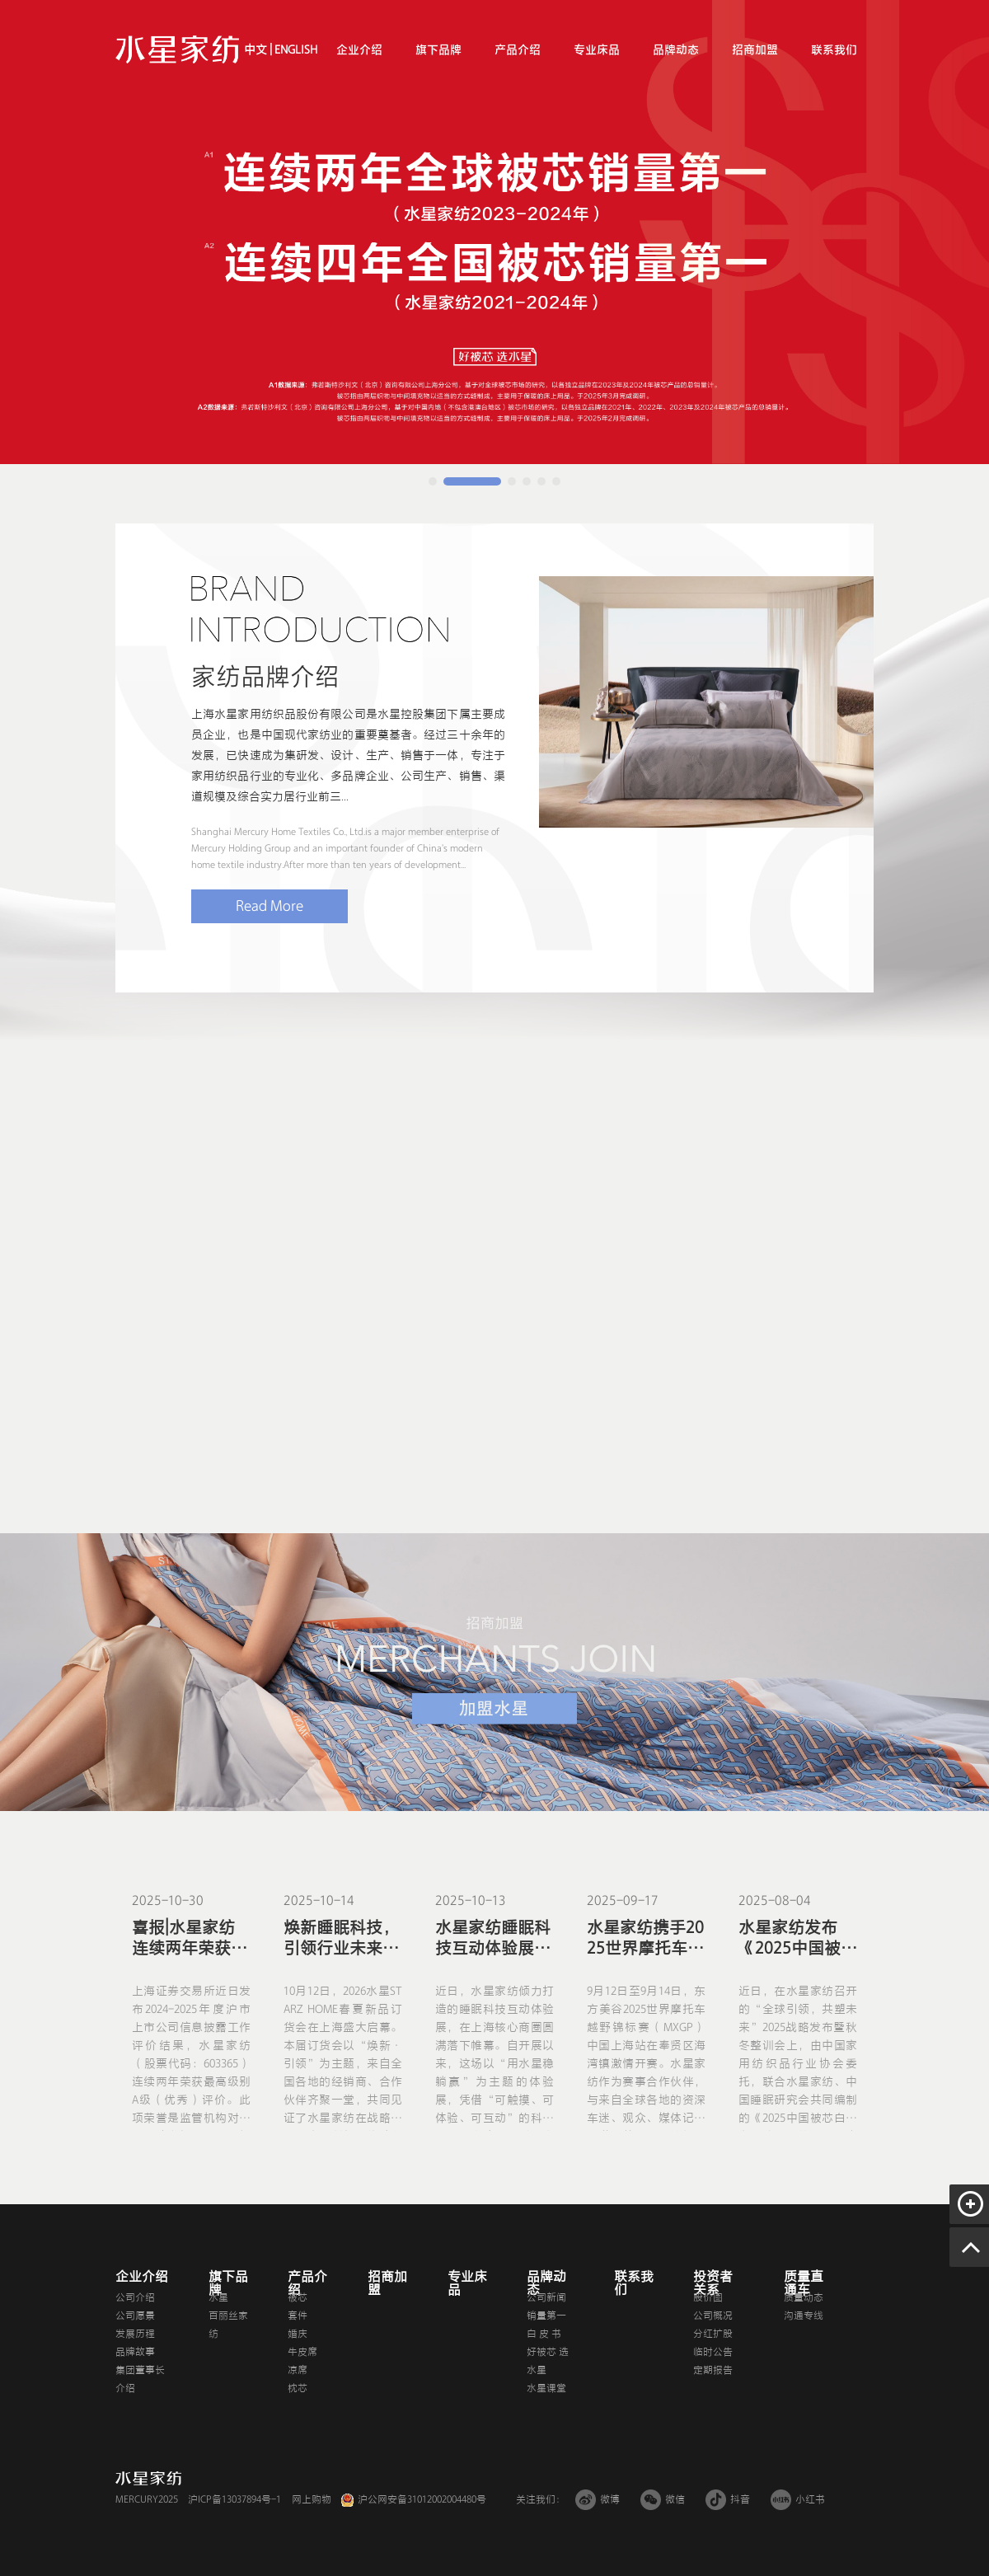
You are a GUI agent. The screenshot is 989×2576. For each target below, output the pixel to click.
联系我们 (834, 50)
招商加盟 (755, 50)
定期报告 (713, 2370)
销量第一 (546, 2315)
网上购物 (311, 2499)
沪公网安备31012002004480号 (422, 2499)
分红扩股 (713, 2333)
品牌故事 (135, 2352)
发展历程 (135, 2333)
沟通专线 (803, 2315)
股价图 (708, 2297)
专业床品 (597, 50)
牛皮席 (302, 2352)
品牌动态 (676, 50)
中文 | (258, 50)
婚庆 (297, 2333)
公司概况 (713, 2315)
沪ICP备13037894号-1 (234, 2499)
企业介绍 (359, 50)
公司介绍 (135, 2297)
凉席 (297, 2370)
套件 (297, 2315)
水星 (218, 2297)
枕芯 (297, 2388)
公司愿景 (135, 2315)
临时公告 (713, 2352)
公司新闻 (546, 2297)
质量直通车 (803, 2283)
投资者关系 (713, 2283)
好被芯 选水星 (548, 2361)
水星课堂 (546, 2388)
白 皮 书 (544, 2333)
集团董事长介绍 (140, 2379)
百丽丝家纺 (228, 2324)
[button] (433, 481)
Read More (269, 906)
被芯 (297, 2297)
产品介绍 (517, 50)
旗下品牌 (438, 50)
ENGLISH (294, 50)
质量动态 (803, 2297)
